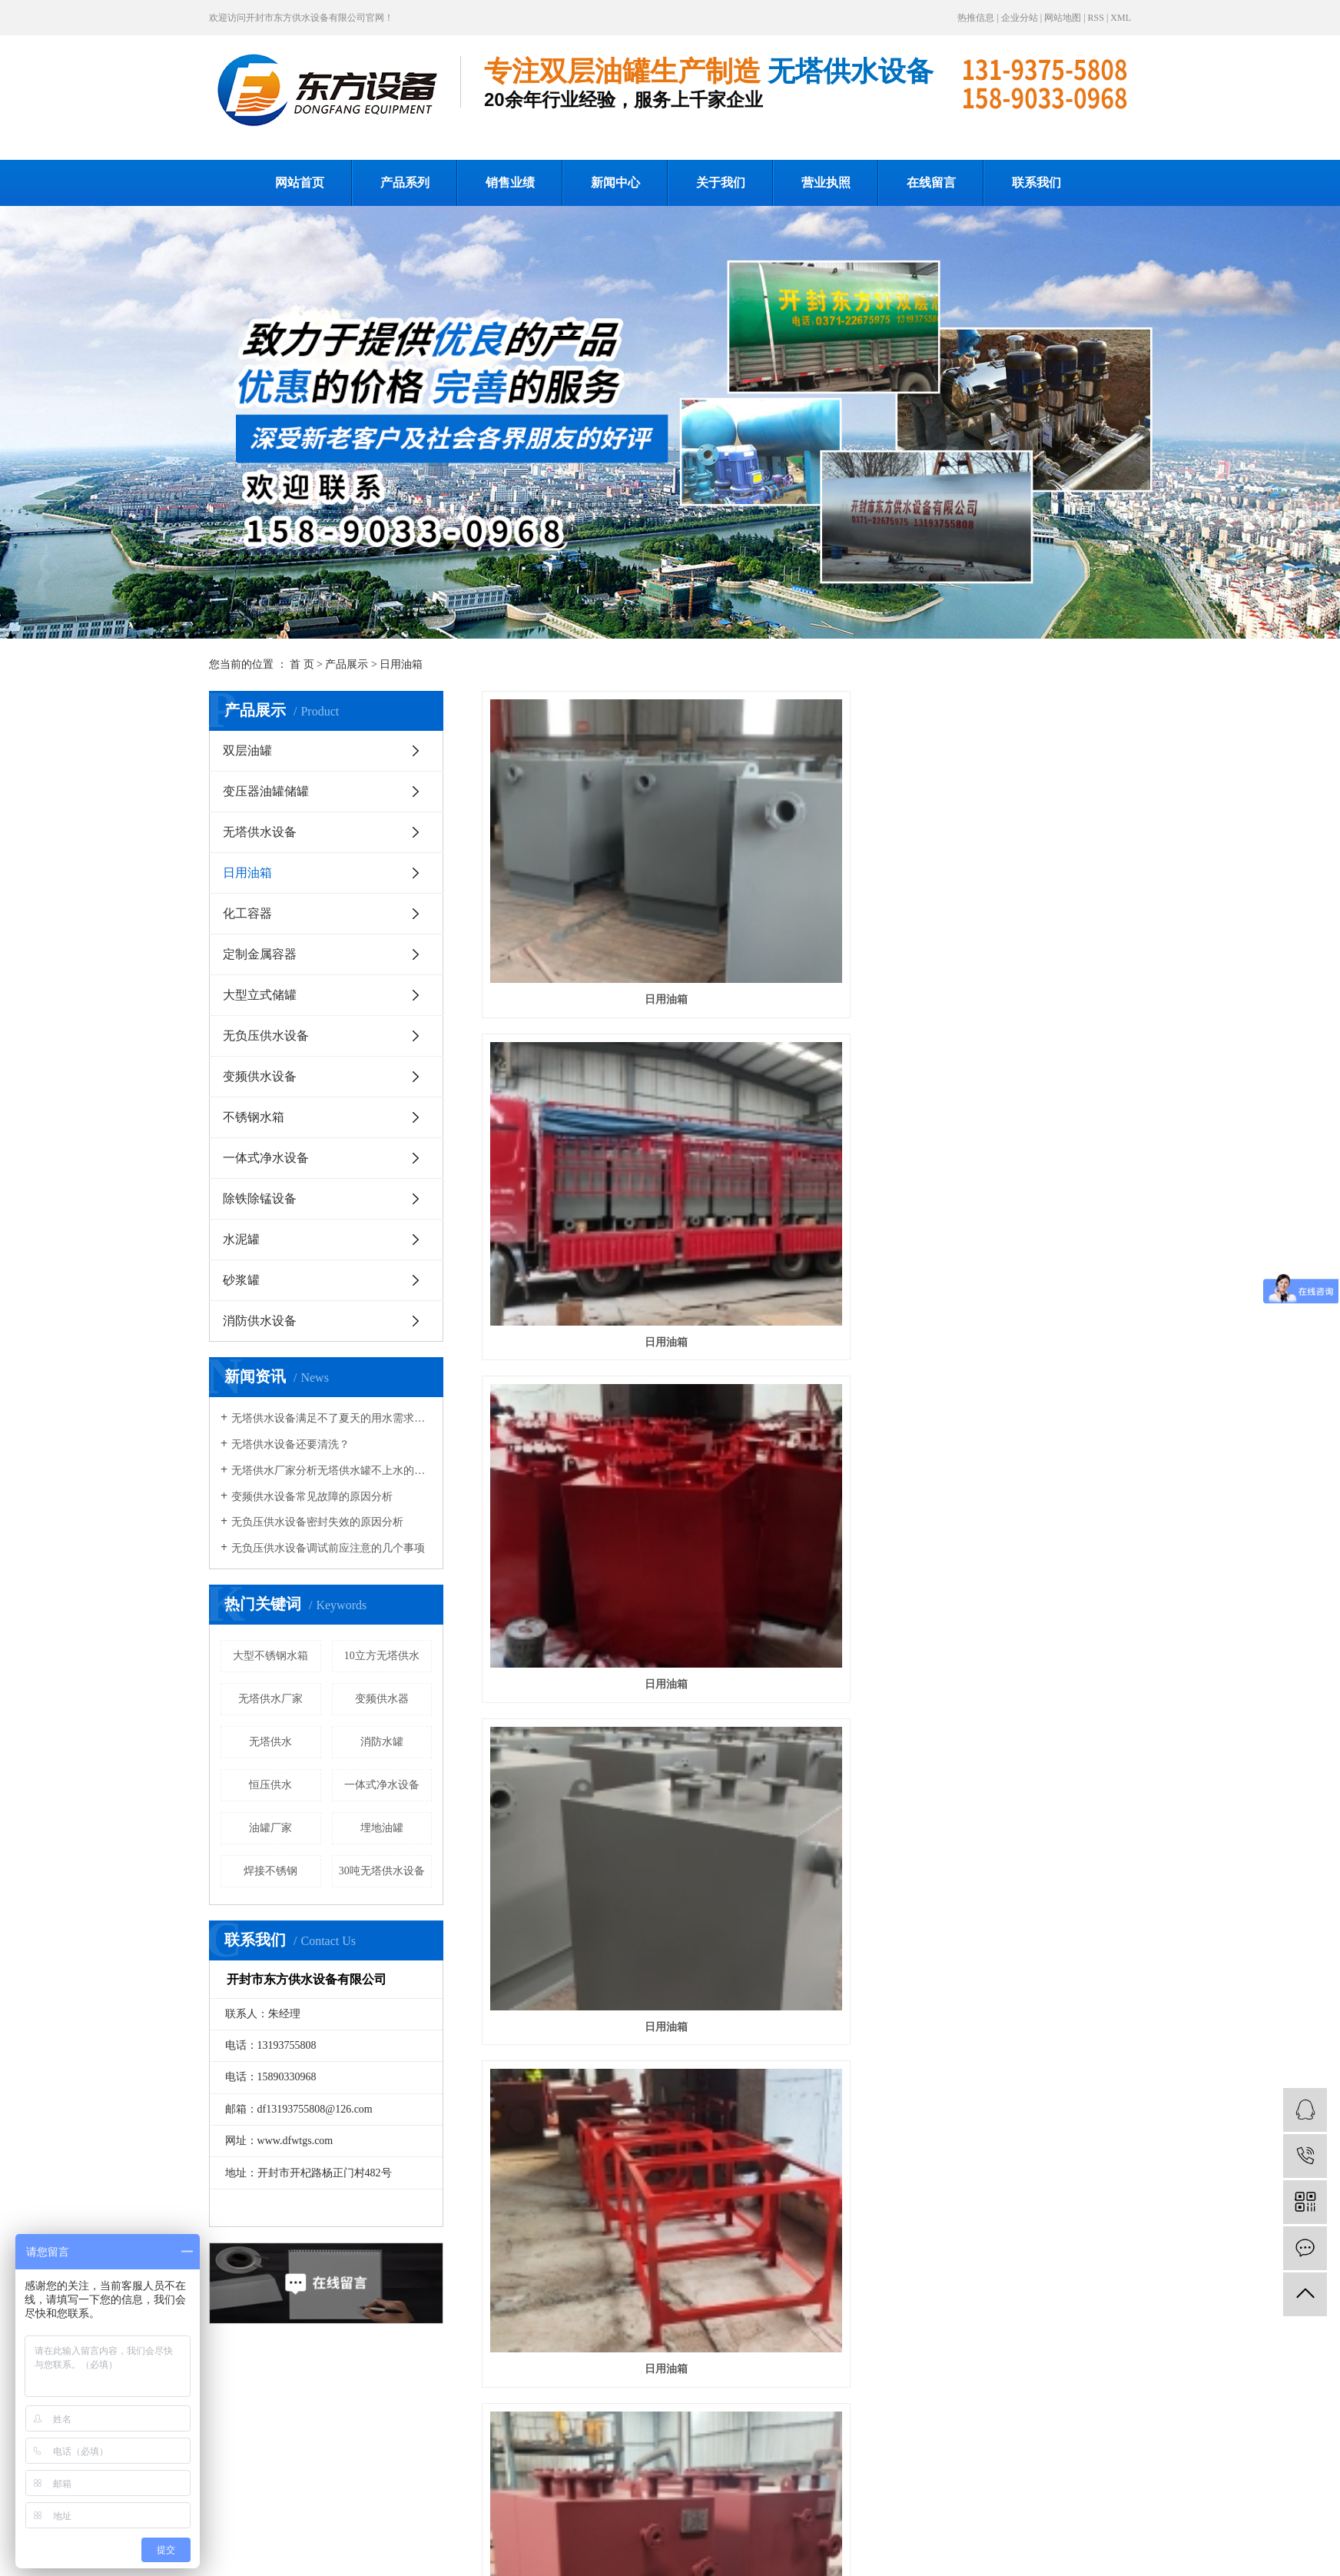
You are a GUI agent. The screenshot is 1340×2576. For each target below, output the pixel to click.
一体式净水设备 (266, 1157)
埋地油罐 (381, 1828)
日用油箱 (401, 664)
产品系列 (405, 182)
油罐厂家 (270, 1828)
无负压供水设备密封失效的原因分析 (317, 1522)
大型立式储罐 (260, 994)
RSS (1096, 17)
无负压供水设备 (266, 1035)
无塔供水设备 (260, 831)
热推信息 (975, 17)
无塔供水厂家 (270, 1699)
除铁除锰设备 (260, 1198)
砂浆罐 (241, 1279)
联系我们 (1036, 182)
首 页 (302, 664)
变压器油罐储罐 (266, 791)
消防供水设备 (260, 1320)
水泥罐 (241, 1239)
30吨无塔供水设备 (382, 1871)
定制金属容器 (260, 954)
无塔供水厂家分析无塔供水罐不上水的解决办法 (331, 1470)
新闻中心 (615, 182)
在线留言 (931, 182)
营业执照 (826, 182)
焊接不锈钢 (270, 1871)
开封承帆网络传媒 (677, 2557)
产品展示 (346, 664)
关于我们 (720, 182)
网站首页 (299, 182)
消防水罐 (381, 1742)
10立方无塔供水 (382, 1655)
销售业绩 (510, 182)
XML (1120, 17)
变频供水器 (382, 1699)
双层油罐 (247, 750)
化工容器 (247, 913)
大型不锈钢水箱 (270, 1655)
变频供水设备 (260, 1076)
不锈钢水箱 (253, 1117)
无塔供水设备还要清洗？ (290, 1444)
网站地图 (1062, 17)
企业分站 (1019, 17)
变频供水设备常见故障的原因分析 (312, 1496)
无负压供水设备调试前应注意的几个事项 (328, 1548)
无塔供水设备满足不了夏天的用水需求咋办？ (331, 1418)
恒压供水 (270, 1785)
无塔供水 (270, 1742)
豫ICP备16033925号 (792, 2557)
